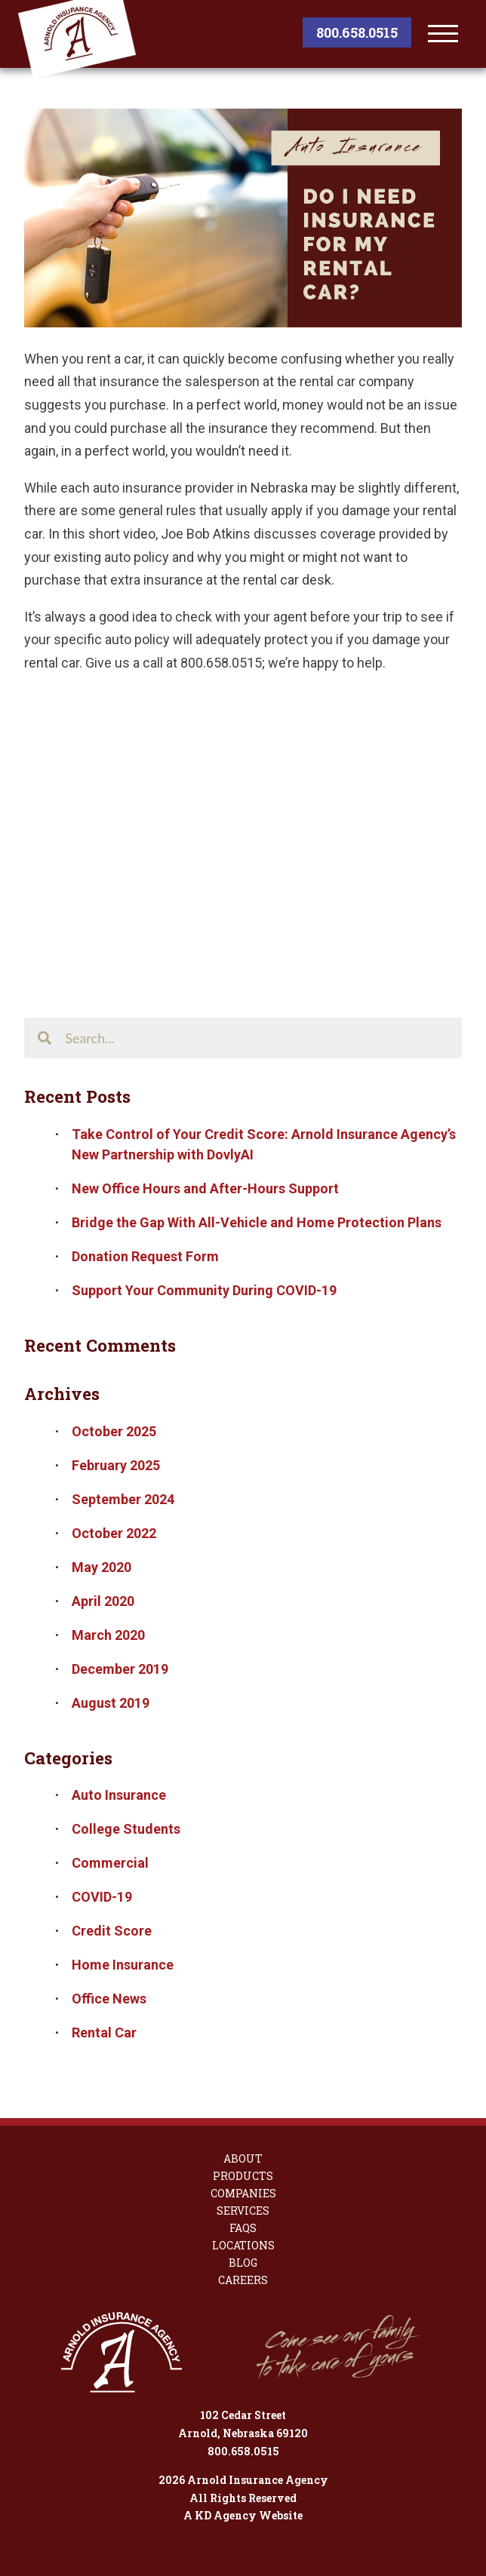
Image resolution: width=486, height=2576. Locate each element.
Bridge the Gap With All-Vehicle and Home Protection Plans (256, 1222)
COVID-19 (102, 1897)
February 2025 (116, 1465)
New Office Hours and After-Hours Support (205, 1188)
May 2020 (101, 1567)
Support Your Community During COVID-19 (204, 1290)
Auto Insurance (119, 1795)
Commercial (110, 1863)
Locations (243, 2246)
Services (243, 2211)
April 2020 (103, 1601)
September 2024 (123, 1499)
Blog (243, 2263)
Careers (243, 2280)
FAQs (243, 2228)
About (243, 2159)
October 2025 (114, 1431)
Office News (109, 1998)
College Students (126, 1829)
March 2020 (108, 1635)
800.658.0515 (357, 32)
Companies (243, 2194)
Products (243, 2176)
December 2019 (120, 1669)
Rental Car (104, 2032)
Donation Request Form (145, 1256)
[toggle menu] (443, 34)
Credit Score (112, 1931)
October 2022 (114, 1533)
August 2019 (110, 1703)
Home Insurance (123, 1965)
